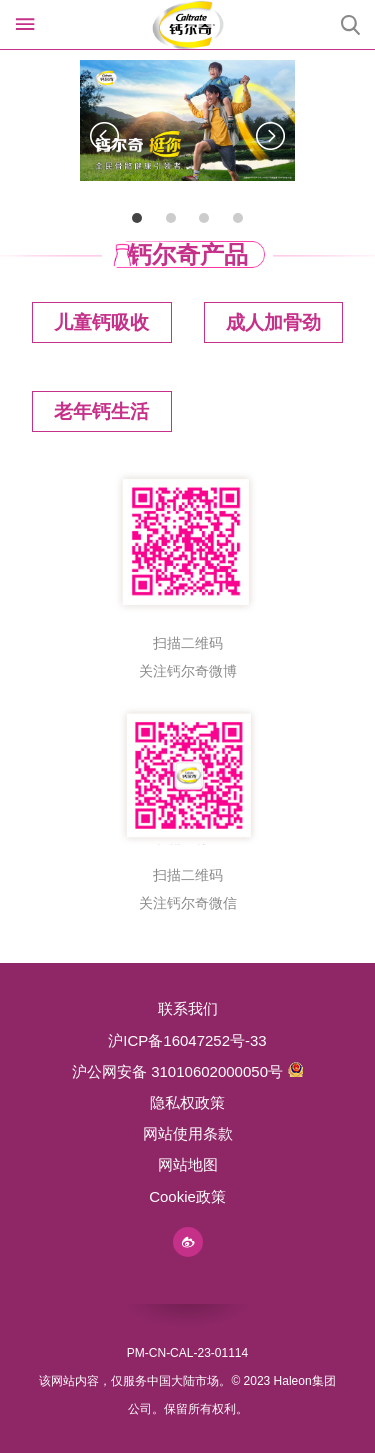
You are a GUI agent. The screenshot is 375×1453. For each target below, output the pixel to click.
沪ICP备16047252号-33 (187, 1040)
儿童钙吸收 (101, 322)
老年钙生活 (101, 411)
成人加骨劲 (273, 322)
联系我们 (188, 1008)
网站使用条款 (188, 1133)
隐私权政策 (187, 1102)
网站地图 (188, 1164)
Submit (350, 25)
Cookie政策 (187, 1196)
